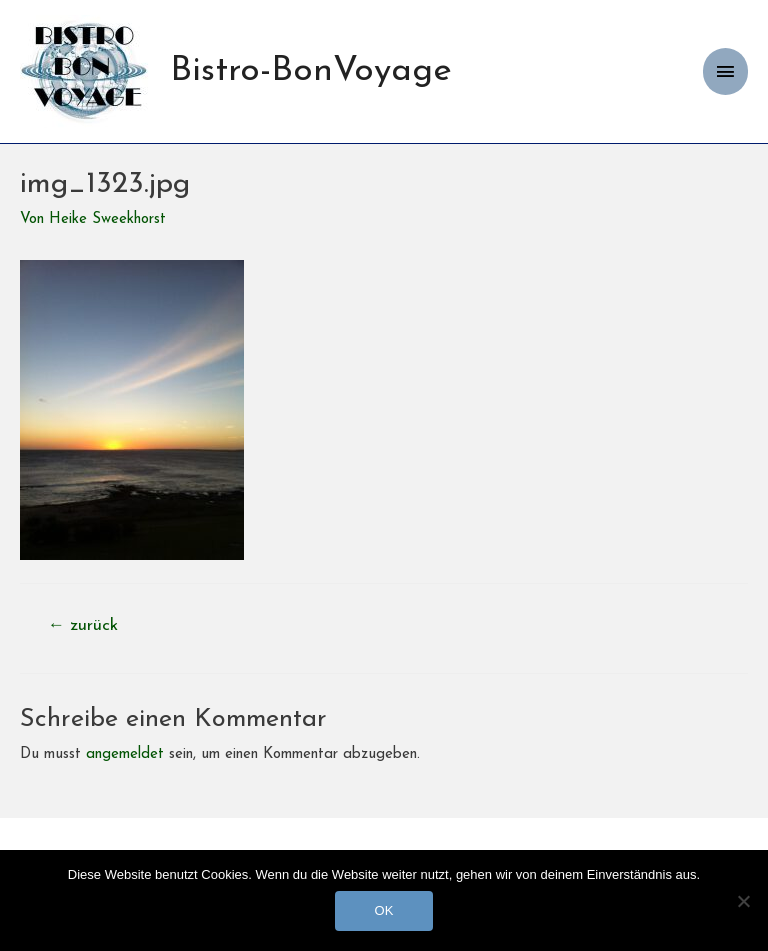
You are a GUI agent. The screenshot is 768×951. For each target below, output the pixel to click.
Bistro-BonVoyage (311, 71)
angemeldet (125, 754)
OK (384, 910)
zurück (83, 625)
